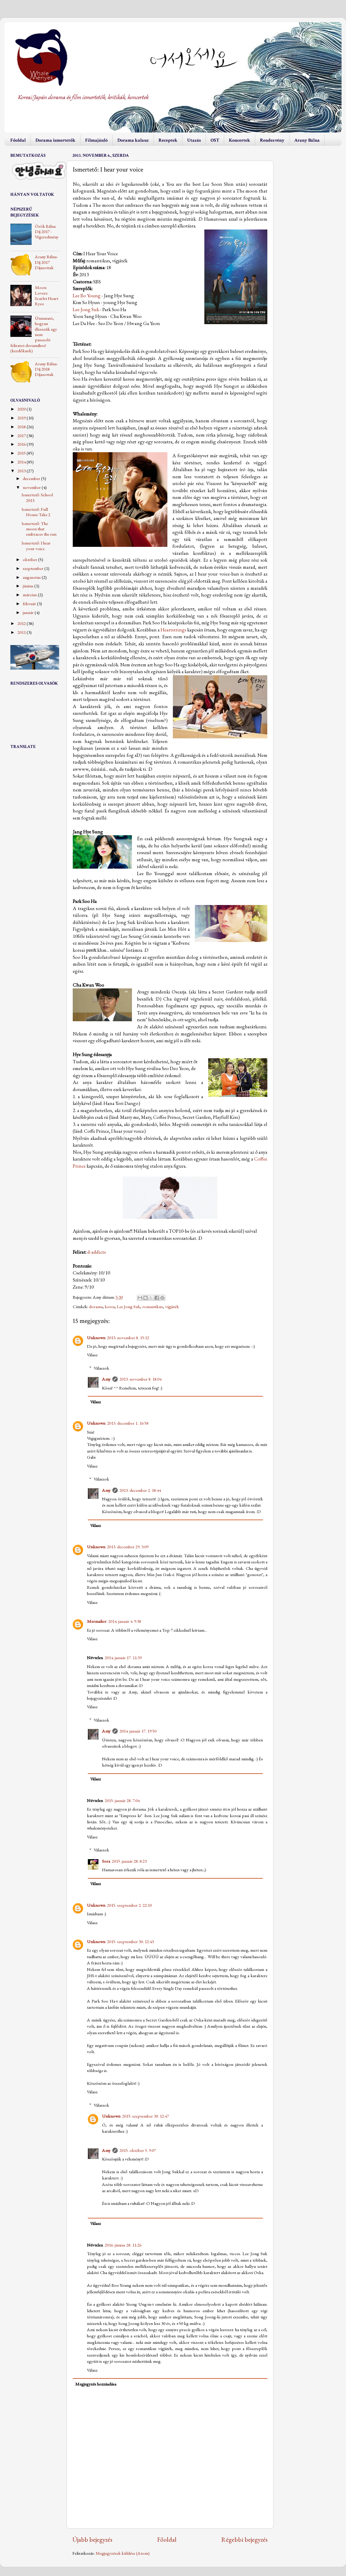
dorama (96, 1307)
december (32, 478)
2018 (22, 427)
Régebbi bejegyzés (244, 2539)
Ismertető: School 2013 (37, 497)
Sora (106, 1861)
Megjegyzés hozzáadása (95, 2384)
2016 (22, 444)
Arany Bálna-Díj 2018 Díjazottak (46, 369)
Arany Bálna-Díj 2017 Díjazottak (46, 262)
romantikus (152, 1307)
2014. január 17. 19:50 (137, 1731)
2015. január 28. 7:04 (122, 1800)
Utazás (194, 140)
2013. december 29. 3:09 (127, 1547)
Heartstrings (173, 629)
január (29, 612)
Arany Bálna (307, 140)
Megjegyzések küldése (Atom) (123, 2553)
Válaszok (101, 1368)
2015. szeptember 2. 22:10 (129, 1905)
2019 (22, 418)
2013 (22, 471)
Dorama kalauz (133, 140)
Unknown (96, 1338)
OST (215, 140)
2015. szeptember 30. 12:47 (145, 2116)
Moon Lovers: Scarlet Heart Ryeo (46, 296)
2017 (22, 436)
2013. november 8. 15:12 (128, 1338)
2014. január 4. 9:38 (124, 1621)
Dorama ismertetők (55, 140)
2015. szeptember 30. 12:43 (130, 1942)
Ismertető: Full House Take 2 (36, 512)
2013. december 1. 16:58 (127, 1423)
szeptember (33, 568)
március (30, 595)
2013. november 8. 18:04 (140, 1379)
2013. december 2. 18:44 (140, 1490)
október (30, 560)
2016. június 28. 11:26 (123, 2245)
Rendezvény (272, 140)
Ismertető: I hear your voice (36, 545)
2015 (22, 453)
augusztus (32, 577)
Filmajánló (96, 140)
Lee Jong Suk (86, 309)
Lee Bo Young (87, 295)
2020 (22, 409)
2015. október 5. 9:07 (137, 2150)
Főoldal (18, 140)
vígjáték (172, 1307)
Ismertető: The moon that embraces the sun (39, 529)
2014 (22, 462)
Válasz (92, 1355)
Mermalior (96, 1621)
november (32, 487)
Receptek (168, 140)
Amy (106, 1379)
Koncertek (239, 140)
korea (110, 1307)
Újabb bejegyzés (92, 2539)
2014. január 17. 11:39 (123, 1658)
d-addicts (96, 1252)
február (30, 604)
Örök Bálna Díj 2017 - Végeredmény (47, 231)
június (28, 586)
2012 (22, 623)
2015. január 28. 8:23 (129, 1861)
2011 (22, 632)
